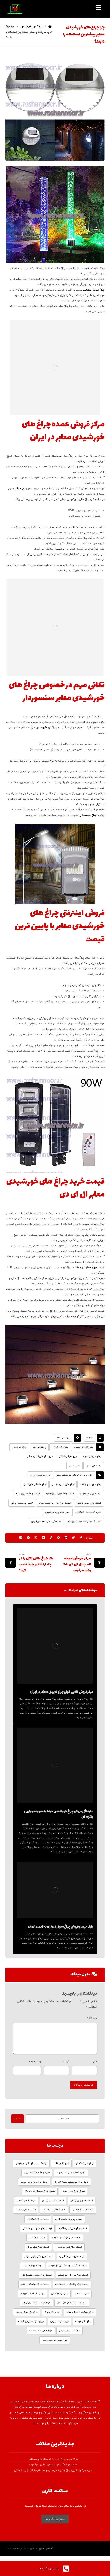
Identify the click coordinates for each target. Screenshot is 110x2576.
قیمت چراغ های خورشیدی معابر (55, 1502)
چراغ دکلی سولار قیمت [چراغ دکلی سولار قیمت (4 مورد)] (40, 2335)
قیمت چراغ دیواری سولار (27, 1493)
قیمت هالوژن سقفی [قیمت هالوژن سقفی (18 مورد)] (26, 2214)
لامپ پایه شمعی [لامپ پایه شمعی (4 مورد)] (59, 2297)
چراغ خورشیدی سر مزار (54, 1843)
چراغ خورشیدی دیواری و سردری (59, 1942)
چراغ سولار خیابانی (94, 290)
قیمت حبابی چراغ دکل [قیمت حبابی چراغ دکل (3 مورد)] (81, 2204)
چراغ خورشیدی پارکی (35, 1716)
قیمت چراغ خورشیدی (90, 1493)
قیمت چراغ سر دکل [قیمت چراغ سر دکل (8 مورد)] (32, 2269)
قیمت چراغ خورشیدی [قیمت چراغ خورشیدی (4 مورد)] (38, 2223)
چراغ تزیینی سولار (50, 1711)
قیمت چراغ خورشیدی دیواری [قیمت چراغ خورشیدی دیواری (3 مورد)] (66, 2242)
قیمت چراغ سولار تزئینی (89, 1502)
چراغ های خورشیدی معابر (40, 1456)
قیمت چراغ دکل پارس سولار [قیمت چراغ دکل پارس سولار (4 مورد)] (39, 2260)
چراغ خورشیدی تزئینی (63, 1484)
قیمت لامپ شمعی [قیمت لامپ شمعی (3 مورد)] (26, 2204)
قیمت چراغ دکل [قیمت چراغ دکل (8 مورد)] (37, 2242)
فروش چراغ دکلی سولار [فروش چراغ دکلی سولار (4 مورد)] (73, 2195)
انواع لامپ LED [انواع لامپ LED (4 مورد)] (61, 2167)
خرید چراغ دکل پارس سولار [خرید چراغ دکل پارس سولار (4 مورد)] (34, 2186)
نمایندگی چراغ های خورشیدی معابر (83, 1521)
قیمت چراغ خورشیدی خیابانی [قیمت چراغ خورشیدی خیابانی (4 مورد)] (37, 2232)
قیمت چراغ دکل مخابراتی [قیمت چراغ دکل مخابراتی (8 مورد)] (72, 2260)
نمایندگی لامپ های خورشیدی (46, 1521)
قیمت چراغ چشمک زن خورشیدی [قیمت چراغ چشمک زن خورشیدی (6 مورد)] (71, 2288)
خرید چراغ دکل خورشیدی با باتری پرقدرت (53, 2469)
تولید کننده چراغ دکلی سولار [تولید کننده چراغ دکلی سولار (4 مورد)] (70, 2176)
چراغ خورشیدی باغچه (90, 1484)
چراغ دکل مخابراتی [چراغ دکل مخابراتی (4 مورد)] (59, 2325)
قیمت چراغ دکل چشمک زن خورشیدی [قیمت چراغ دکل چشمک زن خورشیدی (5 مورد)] (68, 2269)
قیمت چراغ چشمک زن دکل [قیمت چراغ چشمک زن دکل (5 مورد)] (35, 2288)
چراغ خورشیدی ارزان (40, 1475)
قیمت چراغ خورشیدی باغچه (60, 1493)
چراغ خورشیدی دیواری (35, 1839)
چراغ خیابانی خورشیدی (34, 1484)
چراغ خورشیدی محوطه (54, 1720)
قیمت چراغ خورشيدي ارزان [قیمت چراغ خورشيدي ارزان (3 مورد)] (68, 2223)
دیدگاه (92, 2022)
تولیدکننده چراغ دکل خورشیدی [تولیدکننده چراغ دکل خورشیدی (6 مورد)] (31, 2167)
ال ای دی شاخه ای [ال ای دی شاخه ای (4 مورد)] (85, 2167)
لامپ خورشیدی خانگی (22, 1502)
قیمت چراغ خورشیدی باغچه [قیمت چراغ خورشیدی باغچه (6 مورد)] (73, 2232)
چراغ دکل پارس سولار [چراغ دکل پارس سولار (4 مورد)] (69, 2335)
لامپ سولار (74, 1465)
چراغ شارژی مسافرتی (69, 1853)
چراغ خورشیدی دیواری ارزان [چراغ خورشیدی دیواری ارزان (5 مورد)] (36, 2307)
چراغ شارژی (87, 1853)
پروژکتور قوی (39, 1447)
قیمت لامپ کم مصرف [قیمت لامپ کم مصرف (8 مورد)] (54, 2214)
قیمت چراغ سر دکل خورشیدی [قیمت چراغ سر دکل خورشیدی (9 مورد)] (73, 2279)
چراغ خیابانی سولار (86, 1267)
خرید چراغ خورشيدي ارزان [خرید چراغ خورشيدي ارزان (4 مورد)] (37, 2176)
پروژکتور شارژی (60, 1447)
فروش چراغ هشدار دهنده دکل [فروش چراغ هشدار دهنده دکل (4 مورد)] (39, 2195)
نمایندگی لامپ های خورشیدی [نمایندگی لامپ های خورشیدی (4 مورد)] (71, 2307)
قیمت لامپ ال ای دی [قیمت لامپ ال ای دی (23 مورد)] (53, 2204)
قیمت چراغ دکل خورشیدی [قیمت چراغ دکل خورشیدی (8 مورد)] (69, 2251)
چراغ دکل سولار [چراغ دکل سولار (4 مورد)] (51, 2316)
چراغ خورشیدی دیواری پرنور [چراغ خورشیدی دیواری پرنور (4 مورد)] (80, 2316)
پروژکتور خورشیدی (47, 727)
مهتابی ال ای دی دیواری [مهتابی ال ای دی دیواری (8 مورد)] (32, 2297)
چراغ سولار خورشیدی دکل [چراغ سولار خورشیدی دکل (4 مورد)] (54, 2344)
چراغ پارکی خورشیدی (34, 1706)
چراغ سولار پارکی (29, 1848)
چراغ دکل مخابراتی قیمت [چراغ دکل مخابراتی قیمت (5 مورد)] (31, 2325)
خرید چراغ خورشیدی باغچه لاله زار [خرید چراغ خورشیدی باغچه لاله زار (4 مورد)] (71, 2186)
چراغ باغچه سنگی (67, 1706)
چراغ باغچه (82, 1706)
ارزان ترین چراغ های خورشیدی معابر (74, 1475)
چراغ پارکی (51, 1706)
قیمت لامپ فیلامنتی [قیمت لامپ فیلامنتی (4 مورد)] (83, 2214)
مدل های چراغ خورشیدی (57, 1512)
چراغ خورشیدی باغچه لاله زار (60, 1716)
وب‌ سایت (35, 2066)
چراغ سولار (21, 488)
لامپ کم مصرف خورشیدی (88, 1512)
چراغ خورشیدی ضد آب (30, 1843)
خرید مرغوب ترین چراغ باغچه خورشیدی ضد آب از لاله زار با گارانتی (53, 2474)
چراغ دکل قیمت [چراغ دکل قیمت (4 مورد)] (83, 2325)
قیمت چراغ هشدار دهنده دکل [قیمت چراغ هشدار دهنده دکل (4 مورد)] (36, 2279)
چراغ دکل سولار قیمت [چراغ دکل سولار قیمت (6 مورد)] (27, 2316)
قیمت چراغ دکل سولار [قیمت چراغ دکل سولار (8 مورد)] (38, 2251)
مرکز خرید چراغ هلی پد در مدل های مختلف (53, 2463)
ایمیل (66, 2066)
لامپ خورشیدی (93, 1465)
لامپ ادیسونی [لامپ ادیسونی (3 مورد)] (82, 2297)
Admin (89, 1437)
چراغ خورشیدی (88, 815)
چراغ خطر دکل (33, 1711)
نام (95, 2066)
